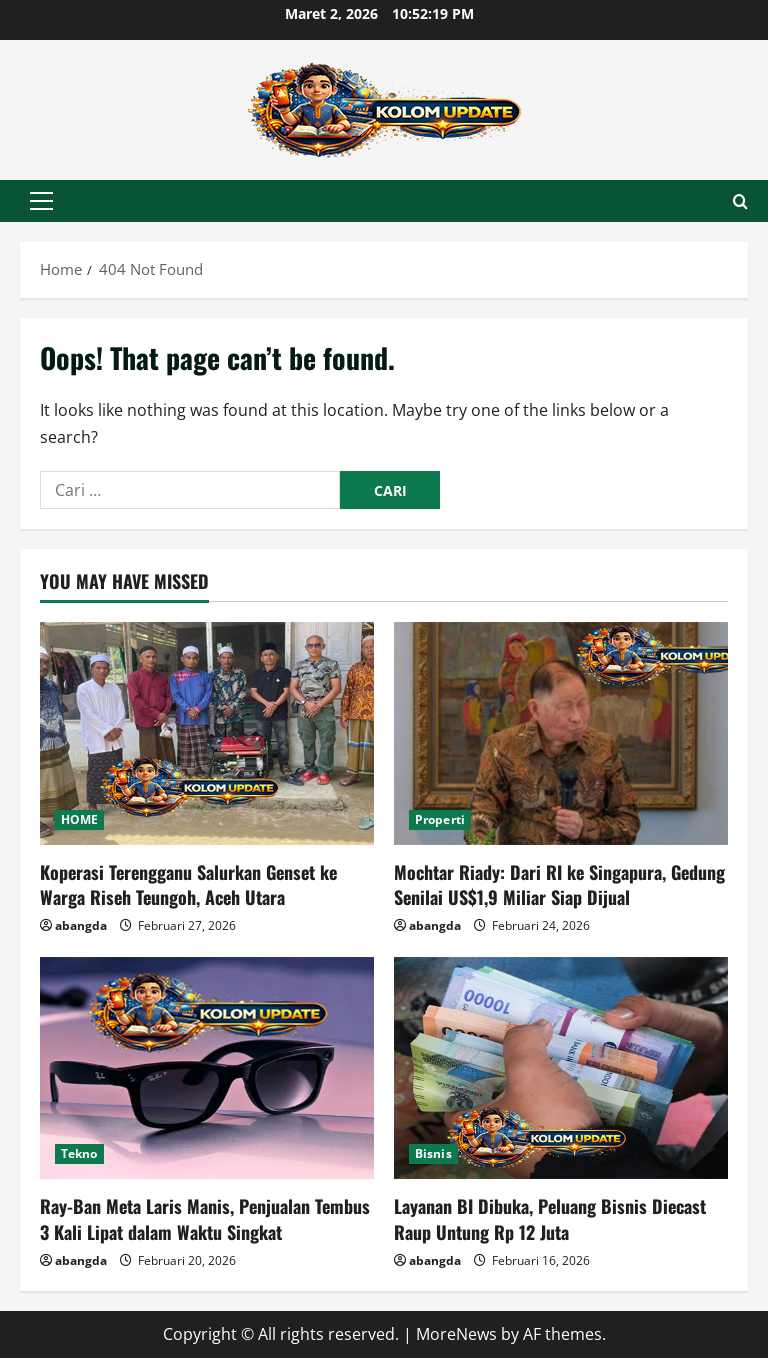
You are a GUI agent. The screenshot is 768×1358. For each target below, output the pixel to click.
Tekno (79, 1153)
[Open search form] (740, 201)
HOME (79, 819)
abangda (81, 925)
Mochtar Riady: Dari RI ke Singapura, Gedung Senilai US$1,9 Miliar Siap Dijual (559, 884)
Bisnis (433, 1153)
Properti (440, 819)
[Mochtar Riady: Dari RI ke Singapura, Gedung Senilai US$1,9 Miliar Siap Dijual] (561, 733)
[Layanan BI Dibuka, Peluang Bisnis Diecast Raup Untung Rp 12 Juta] (561, 1068)
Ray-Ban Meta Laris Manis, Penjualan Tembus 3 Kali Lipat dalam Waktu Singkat (205, 1218)
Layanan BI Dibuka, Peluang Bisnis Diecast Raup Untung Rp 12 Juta (550, 1218)
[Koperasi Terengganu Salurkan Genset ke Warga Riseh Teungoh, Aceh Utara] (207, 733)
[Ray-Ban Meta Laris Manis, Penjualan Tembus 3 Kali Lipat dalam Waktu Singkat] (207, 1068)
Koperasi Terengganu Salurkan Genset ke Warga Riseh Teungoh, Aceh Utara (188, 884)
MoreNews (456, 1334)
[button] (41, 201)
